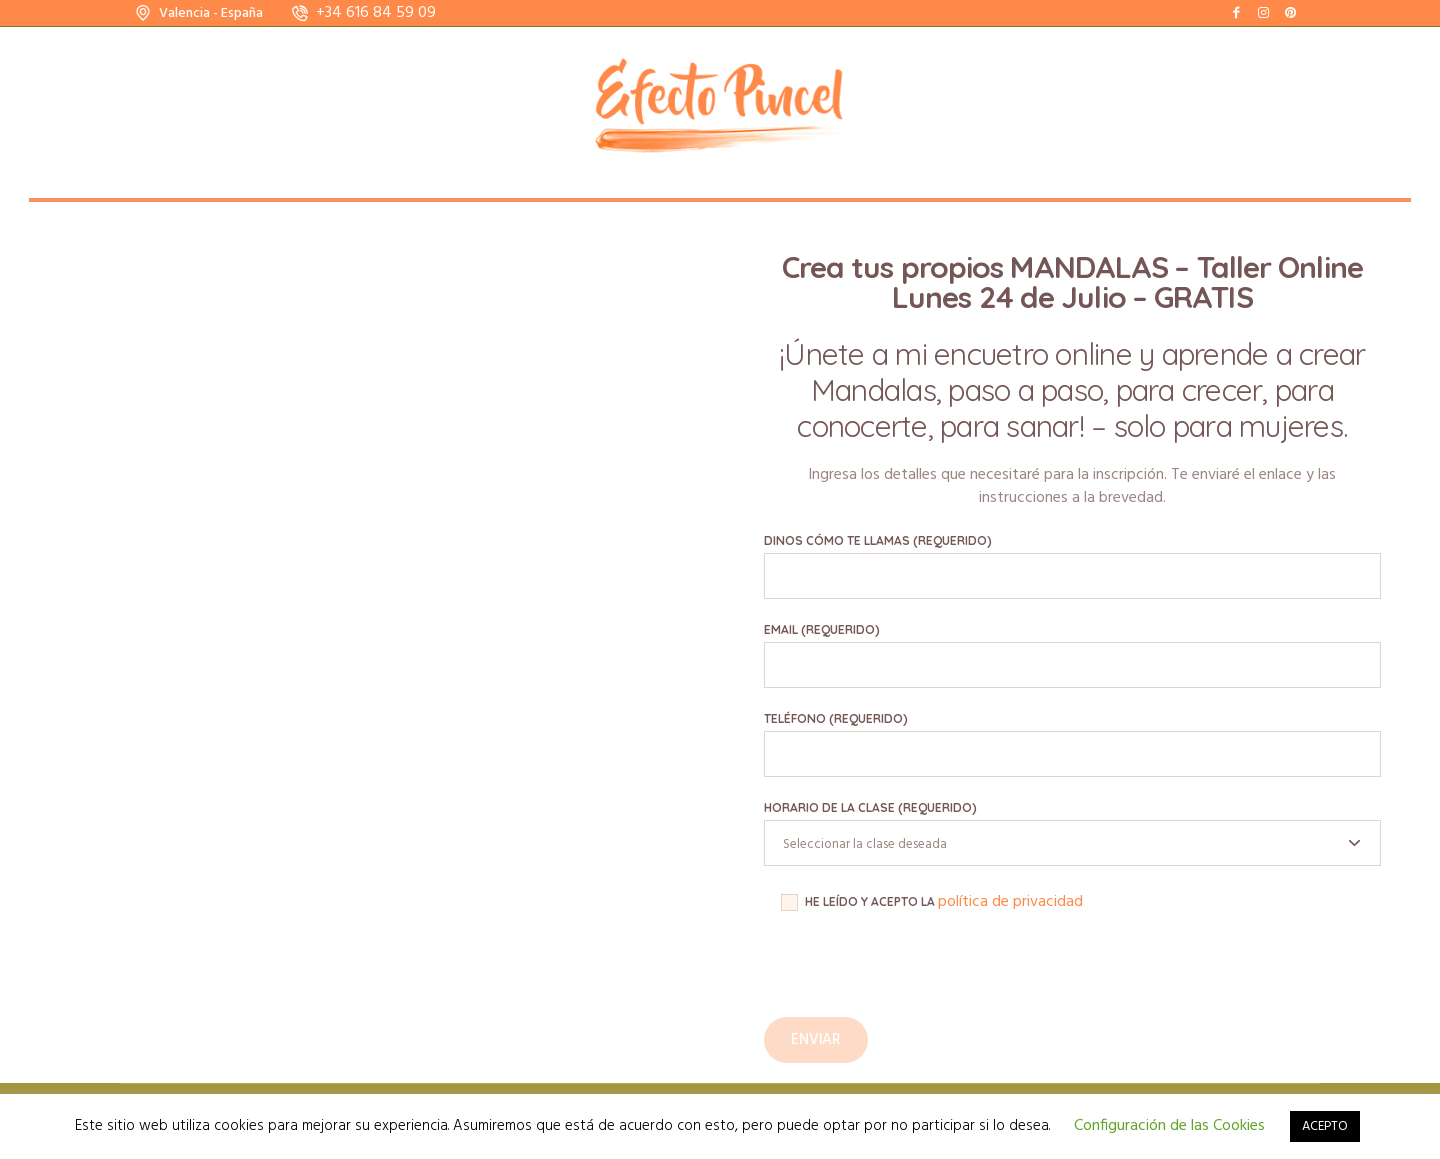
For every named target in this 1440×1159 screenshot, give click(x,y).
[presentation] (916, 978)
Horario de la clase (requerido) (870, 807)
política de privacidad (1010, 902)
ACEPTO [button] (1325, 1126)
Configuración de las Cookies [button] (1169, 1126)
